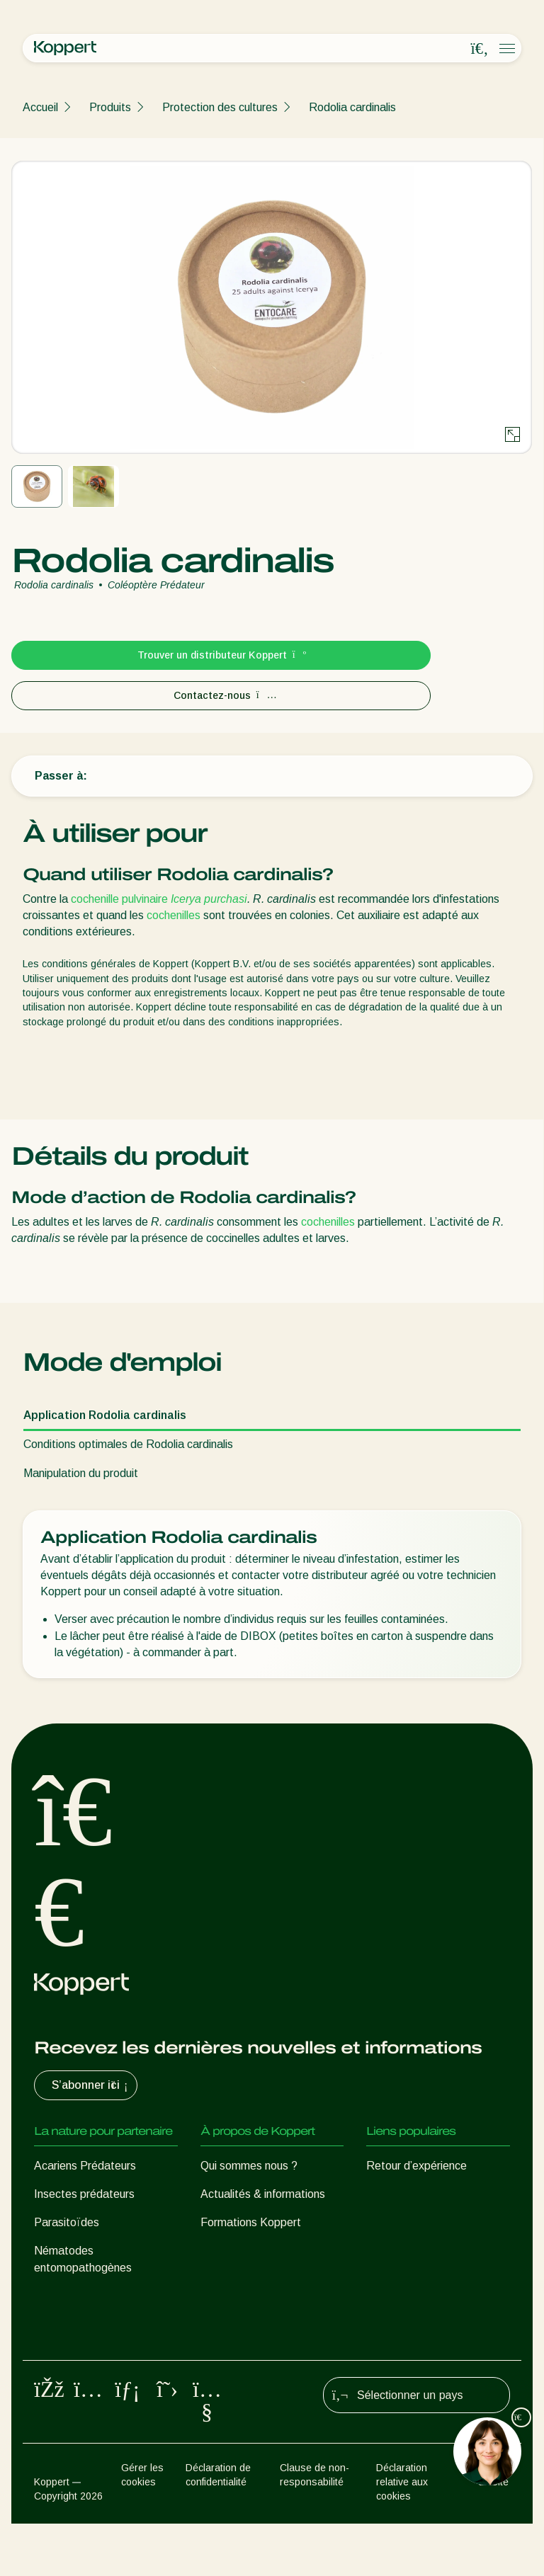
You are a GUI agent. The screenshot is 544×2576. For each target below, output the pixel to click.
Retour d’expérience (416, 2166)
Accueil (40, 107)
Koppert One (398, 2194)
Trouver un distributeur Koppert (221, 655)
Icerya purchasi (209, 899)
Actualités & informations (262, 2194)
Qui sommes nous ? (249, 2166)
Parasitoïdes (66, 2222)
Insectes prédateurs (84, 2194)
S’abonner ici (91, 2085)
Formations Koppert (250, 2222)
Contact (220, 2279)
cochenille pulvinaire (119, 899)
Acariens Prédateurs (85, 2166)
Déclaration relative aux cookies (402, 2534)
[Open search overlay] (479, 49)
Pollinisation (63, 2370)
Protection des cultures (220, 107)
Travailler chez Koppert (258, 2251)
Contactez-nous (221, 695)
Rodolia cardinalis (352, 107)
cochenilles (173, 915)
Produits (110, 107)
